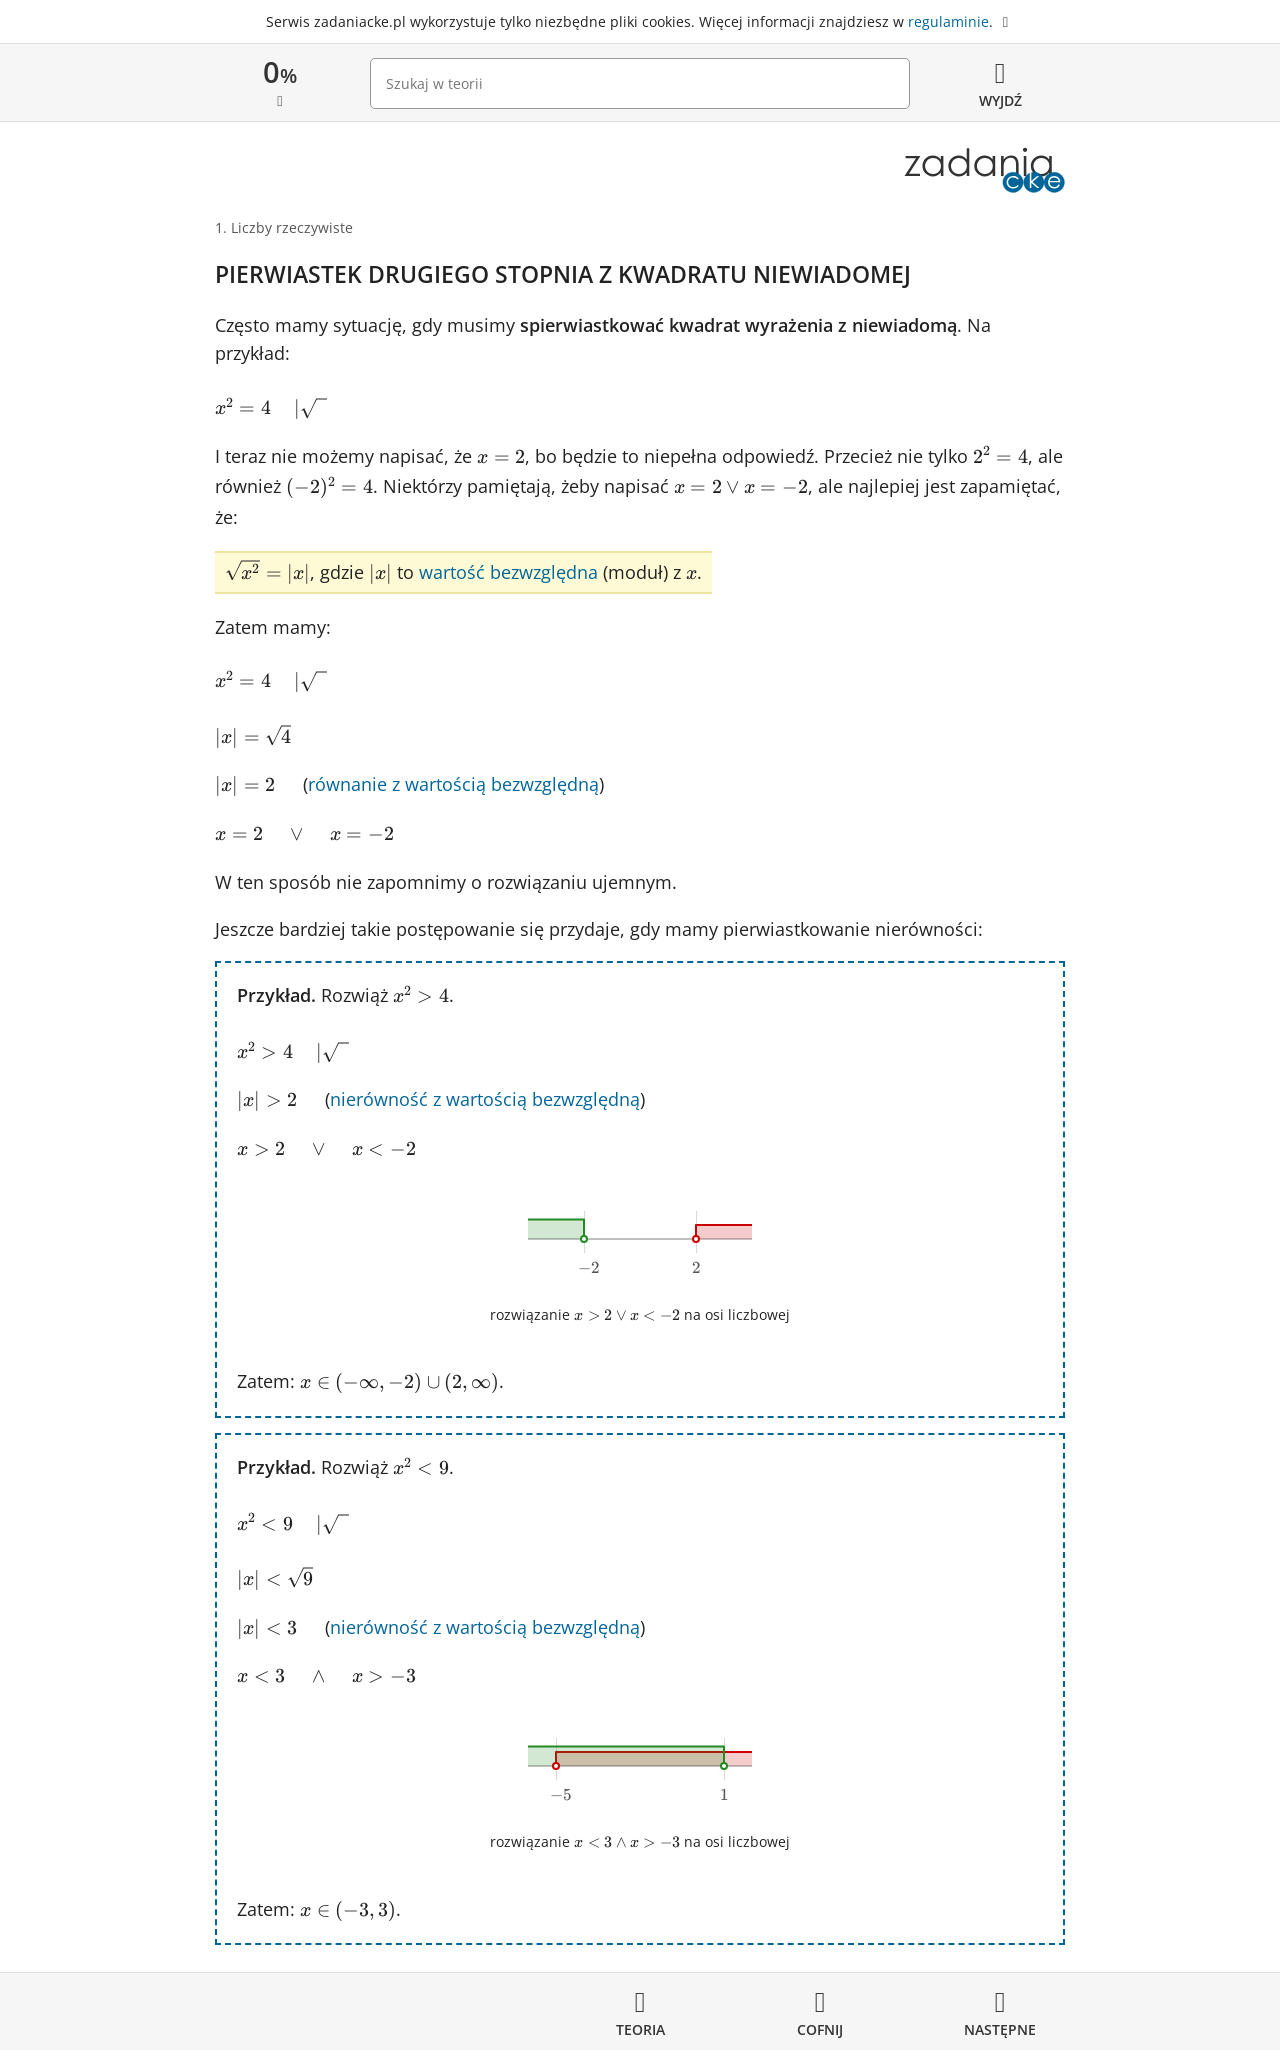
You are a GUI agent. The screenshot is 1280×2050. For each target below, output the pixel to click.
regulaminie (948, 21)
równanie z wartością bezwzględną (453, 784)
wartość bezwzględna (508, 572)
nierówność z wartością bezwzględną (485, 1099)
